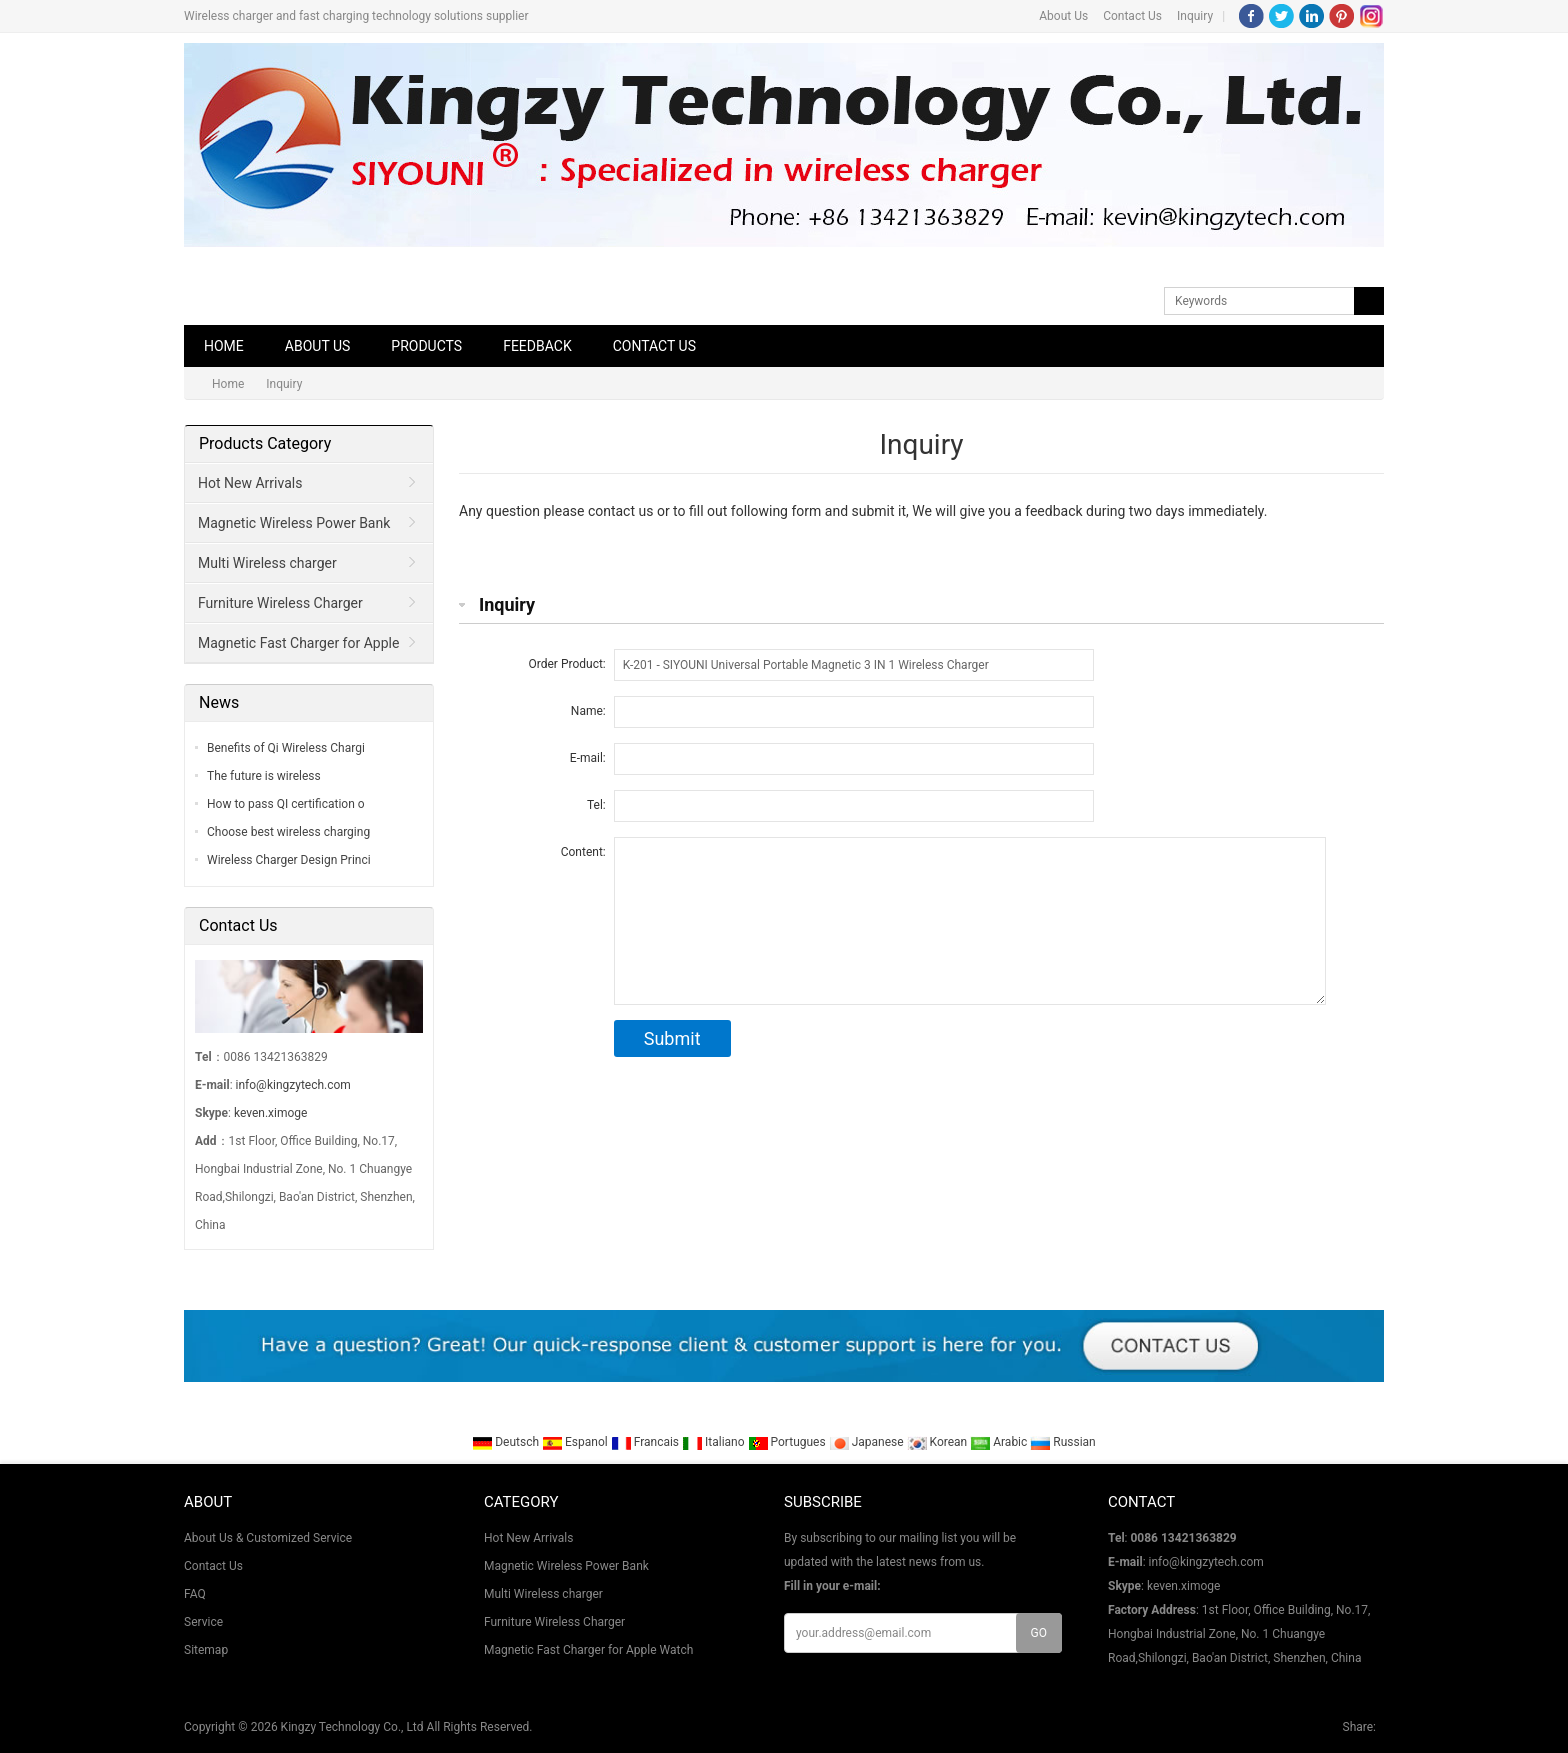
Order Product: (567, 664)
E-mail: (588, 758)
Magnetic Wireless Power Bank (294, 523)
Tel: (596, 805)
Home (224, 346)
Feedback (537, 346)
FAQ (195, 1594)
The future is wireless (264, 776)
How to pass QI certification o (286, 804)
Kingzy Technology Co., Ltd (352, 1727)
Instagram (1371, 16)
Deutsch (507, 1442)
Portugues (788, 1442)
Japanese (868, 1442)
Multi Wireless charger (267, 563)
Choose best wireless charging (288, 832)
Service (203, 1622)
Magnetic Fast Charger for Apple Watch (292, 649)
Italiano (715, 1442)
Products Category (265, 443)
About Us (1063, 16)
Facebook (1251, 16)
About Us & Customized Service (268, 1538)
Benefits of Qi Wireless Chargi (286, 748)
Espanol (576, 1442)
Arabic (1000, 1442)
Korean (939, 1442)
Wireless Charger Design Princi (289, 860)
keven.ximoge (270, 1113)
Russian (1062, 1442)
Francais (646, 1442)
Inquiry (1195, 16)
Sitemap (206, 1650)
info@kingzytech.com (293, 1085)
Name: (588, 711)
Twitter (1281, 16)
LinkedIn (1311, 16)
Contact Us (1132, 16)
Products (426, 346)
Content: (583, 852)
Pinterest (1341, 16)
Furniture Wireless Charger (280, 603)
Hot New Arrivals (250, 483)
